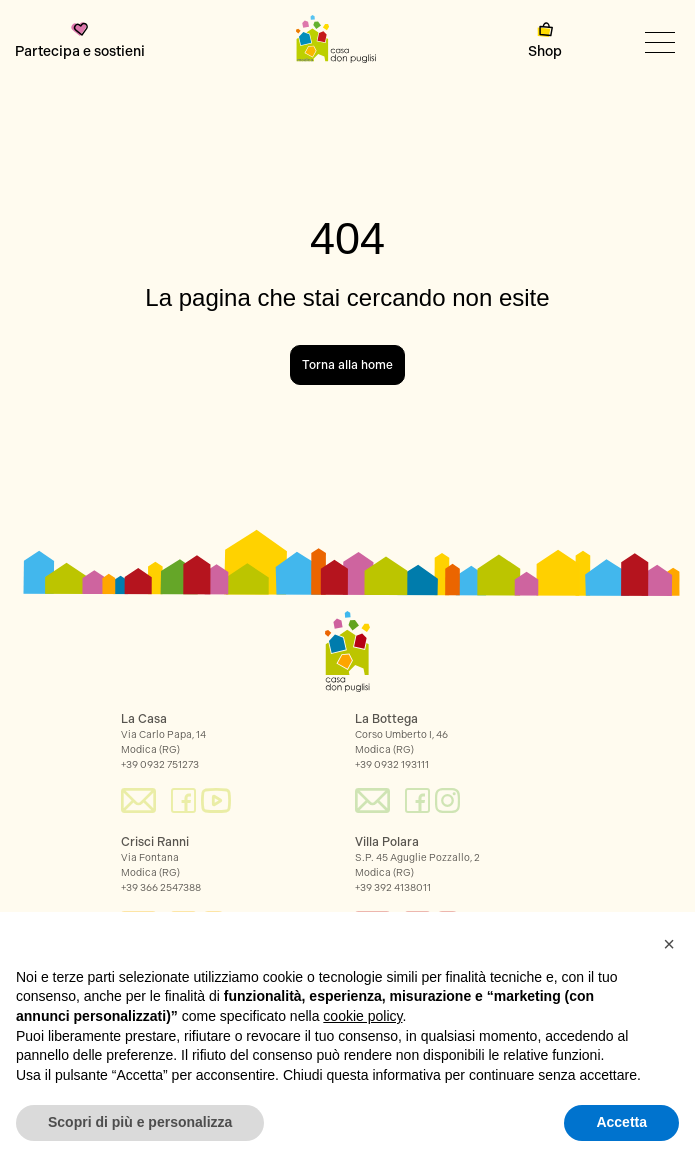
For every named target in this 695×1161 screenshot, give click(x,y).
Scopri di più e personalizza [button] (140, 1122)
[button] (669, 944)
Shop (545, 41)
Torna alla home (347, 365)
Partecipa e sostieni (80, 41)
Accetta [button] (621, 1122)
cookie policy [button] (362, 1016)
